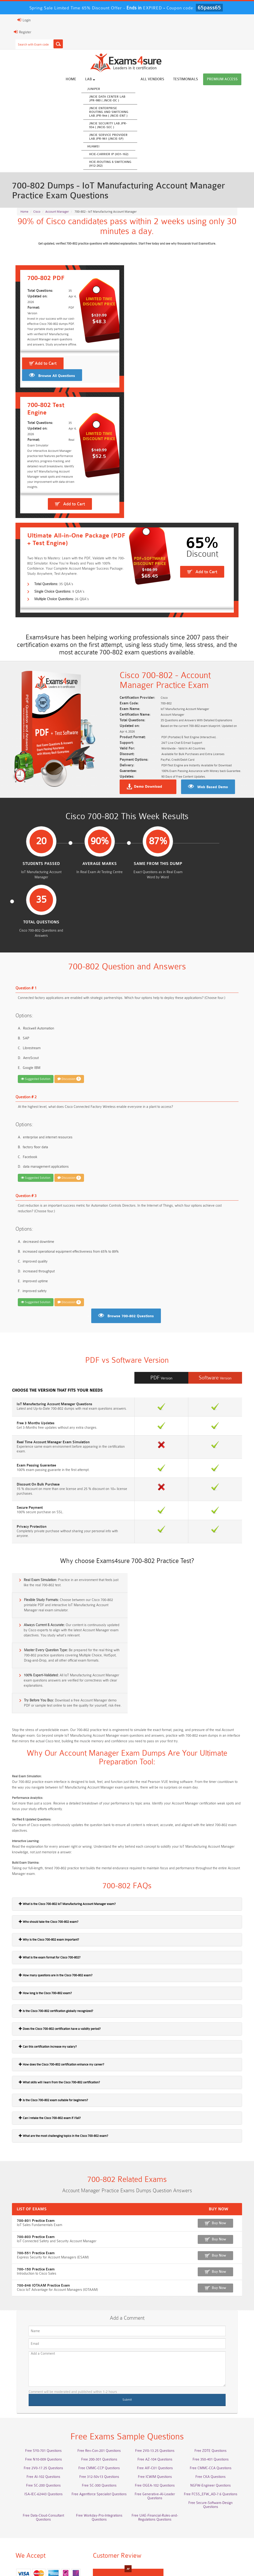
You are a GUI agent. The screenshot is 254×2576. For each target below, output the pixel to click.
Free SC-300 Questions (99, 2330)
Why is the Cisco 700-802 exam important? (49, 1784)
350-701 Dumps (211, 2519)
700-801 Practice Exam (35, 2065)
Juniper (94, 89)
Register (22, 32)
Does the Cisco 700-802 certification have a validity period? (59, 1873)
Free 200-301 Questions (99, 2304)
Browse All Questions (56, 412)
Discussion (69, 988)
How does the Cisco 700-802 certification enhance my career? (61, 1909)
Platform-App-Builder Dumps (211, 2510)
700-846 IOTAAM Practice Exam (42, 2130)
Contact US (136, 2563)
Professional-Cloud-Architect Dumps (99, 2510)
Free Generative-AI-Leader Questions (155, 2341)
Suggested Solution (35, 987)
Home (71, 79)
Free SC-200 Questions (43, 2330)
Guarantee (78, 2563)
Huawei (94, 146)
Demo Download (148, 754)
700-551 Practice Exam (35, 2098)
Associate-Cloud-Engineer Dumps (155, 2519)
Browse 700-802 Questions (130, 1225)
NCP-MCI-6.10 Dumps (210, 2536)
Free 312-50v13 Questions (99, 2321)
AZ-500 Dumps (99, 2519)
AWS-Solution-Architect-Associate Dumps (43, 2512)
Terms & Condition (107, 2563)
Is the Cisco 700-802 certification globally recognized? (56, 1855)
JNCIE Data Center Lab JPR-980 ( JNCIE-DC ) (108, 98)
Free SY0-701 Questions (43, 2295)
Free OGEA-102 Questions (155, 2330)
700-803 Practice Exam (35, 2082)
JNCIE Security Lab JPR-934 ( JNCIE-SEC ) (109, 125)
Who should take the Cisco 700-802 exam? (48, 1766)
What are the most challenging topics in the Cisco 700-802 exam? (63, 1980)
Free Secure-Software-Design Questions (211, 2349)
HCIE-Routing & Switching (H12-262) (111, 163)
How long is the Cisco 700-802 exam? (45, 1837)
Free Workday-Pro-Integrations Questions (99, 2362)
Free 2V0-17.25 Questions (43, 2313)
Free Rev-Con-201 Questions (99, 2295)
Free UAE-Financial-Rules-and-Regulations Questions (155, 2362)
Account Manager (57, 211)
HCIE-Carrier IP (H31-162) (109, 154)
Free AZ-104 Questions (154, 2304)
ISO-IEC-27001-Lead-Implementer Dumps (43, 2529)
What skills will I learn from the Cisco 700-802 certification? (59, 1926)
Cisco (36, 211)
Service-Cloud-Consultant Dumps (155, 2510)
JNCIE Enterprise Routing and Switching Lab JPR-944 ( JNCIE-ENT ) (109, 111)
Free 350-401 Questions (211, 2304)
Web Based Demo (213, 754)
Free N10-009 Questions (43, 2304)
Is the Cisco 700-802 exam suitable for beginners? (53, 1944)
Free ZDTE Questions (211, 2295)
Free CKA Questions (211, 2321)
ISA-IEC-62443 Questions (43, 2339)
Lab (90, 79)
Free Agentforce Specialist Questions (99, 2339)
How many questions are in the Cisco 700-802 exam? (55, 1819)
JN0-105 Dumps (211, 2527)
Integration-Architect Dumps (99, 2527)
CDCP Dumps (99, 2536)
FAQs (58, 2563)
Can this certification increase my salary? (47, 1891)
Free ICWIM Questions (155, 2321)
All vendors (153, 79)
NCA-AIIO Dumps (43, 2545)
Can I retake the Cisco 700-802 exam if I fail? (49, 1962)
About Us (39, 2563)
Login (23, 20)
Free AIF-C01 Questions (155, 2313)
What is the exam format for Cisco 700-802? (49, 1802)
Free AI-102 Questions (43, 2321)
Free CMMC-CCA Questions (211, 2313)
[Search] (58, 43)
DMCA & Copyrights (167, 2563)
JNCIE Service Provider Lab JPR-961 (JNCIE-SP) (109, 136)
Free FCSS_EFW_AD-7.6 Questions (211, 2339)
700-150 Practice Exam (35, 2114)
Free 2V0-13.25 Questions (155, 2295)
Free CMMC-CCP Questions (99, 2313)
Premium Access (222, 79)
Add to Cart (45, 399)
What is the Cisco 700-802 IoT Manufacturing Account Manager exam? (67, 1748)
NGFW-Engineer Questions (211, 2330)
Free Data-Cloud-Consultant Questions (43, 2362)
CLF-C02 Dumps (155, 2527)
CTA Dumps (155, 2536)
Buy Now (220, 2068)
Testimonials (186, 79)
